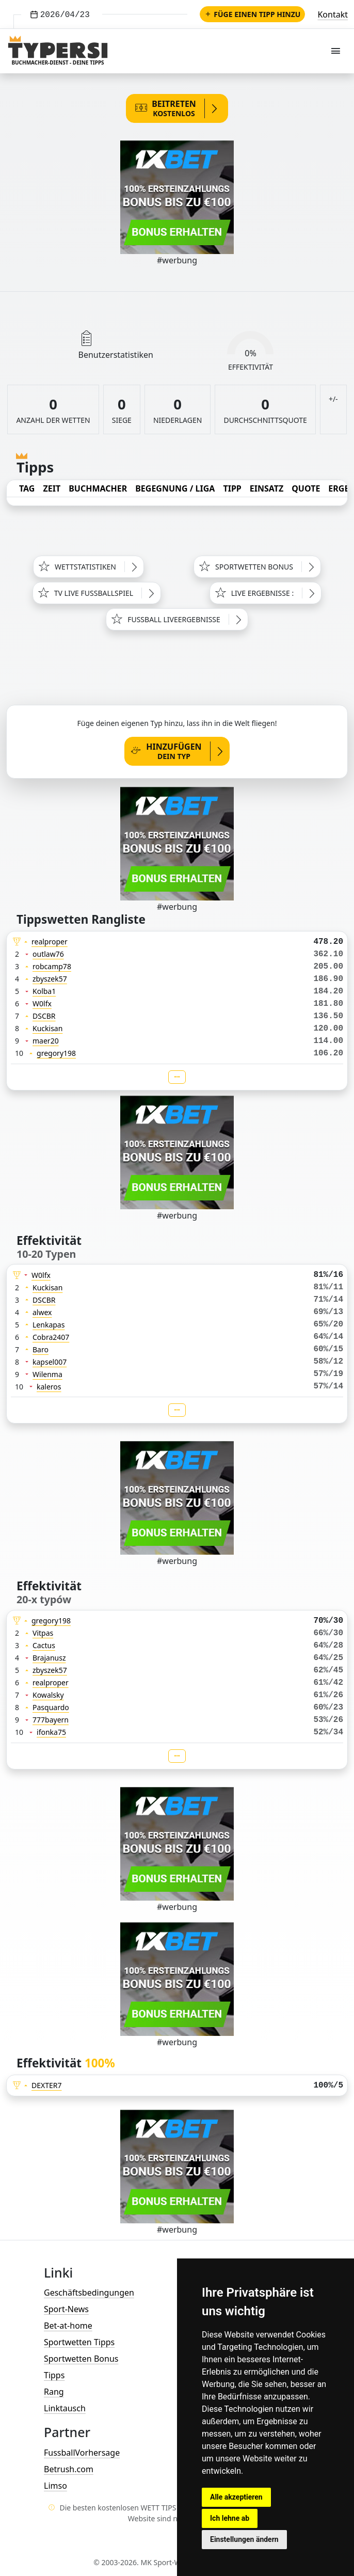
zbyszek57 (50, 979)
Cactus (44, 1645)
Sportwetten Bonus (81, 2358)
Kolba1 (44, 991)
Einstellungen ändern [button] (244, 2539)
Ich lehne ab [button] (229, 2518)
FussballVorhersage (82, 2452)
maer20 (46, 1041)
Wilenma (47, 1374)
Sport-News (66, 2309)
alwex (42, 1312)
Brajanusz (49, 1658)
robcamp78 (52, 966)
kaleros (49, 1387)
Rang (54, 2391)
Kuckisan (47, 1028)
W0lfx (42, 1003)
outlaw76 (48, 954)
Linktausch (65, 2408)
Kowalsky (48, 1695)
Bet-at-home (68, 2325)
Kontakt (332, 14)
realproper (49, 941)
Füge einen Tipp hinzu (252, 14)
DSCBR (44, 1016)
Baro (41, 1349)
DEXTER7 (46, 2085)
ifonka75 (51, 1732)
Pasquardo (51, 1707)
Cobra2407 (51, 1337)
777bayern (51, 1720)
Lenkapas (49, 1325)
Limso (55, 2485)
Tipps (54, 2375)
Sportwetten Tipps (79, 2342)
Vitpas (43, 1633)
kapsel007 (50, 1362)
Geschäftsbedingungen (89, 2292)
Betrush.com (68, 2469)
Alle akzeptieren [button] (236, 2497)
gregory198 (56, 1053)
